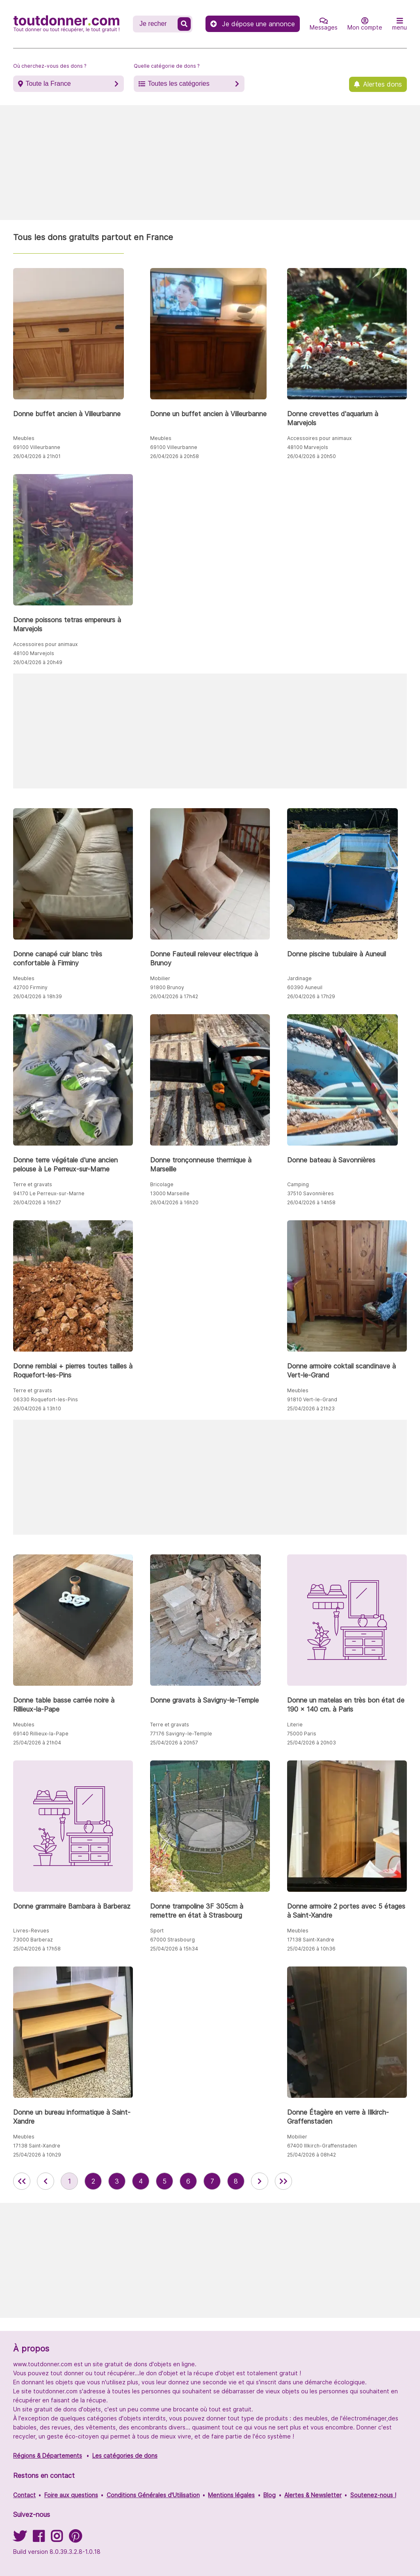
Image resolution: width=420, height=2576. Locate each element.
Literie (295, 1724)
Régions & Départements (47, 2455)
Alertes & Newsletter (313, 2494)
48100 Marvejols (307, 447)
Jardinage (299, 978)
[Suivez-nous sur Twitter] (19, 2538)
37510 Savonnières (310, 1193)
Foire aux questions (71, 2494)
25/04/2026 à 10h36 (311, 1949)
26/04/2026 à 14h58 (311, 1202)
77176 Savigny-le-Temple (181, 1733)
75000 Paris (301, 1733)
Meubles (23, 438)
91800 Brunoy (167, 987)
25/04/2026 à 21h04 (37, 1742)
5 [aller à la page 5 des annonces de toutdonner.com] (164, 2181)
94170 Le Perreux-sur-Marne (48, 1193)
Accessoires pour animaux (319, 438)
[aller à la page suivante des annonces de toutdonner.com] (259, 2181)
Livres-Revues (31, 1930)
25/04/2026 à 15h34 (174, 1949)
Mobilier (160, 978)
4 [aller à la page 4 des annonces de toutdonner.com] (141, 2181)
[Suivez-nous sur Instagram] (56, 2538)
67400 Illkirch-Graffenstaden (322, 2146)
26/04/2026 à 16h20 (174, 1202)
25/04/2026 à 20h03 (311, 1742)
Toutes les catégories (178, 83)
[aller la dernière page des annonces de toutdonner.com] (283, 2181)
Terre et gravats (32, 1184)
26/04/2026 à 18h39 (37, 996)
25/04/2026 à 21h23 (311, 1408)
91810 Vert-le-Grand (312, 1399)
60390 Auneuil (304, 987)
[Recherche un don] (156, 24)
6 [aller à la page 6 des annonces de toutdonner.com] (188, 2181)
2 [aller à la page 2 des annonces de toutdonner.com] (93, 2181)
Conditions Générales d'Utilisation (153, 2494)
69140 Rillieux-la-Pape (40, 1733)
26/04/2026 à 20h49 (37, 662)
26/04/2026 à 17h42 (174, 996)
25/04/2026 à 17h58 (37, 1949)
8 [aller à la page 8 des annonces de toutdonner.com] (236, 2181)
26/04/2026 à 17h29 (311, 996)
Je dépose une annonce (252, 24)
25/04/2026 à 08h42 (311, 2155)
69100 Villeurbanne (36, 447)
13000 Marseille (169, 1193)
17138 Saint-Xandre (310, 1940)
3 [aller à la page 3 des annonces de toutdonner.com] (117, 2181)
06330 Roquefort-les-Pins (45, 1399)
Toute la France (48, 83)
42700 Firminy (30, 987)
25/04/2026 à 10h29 (37, 2155)
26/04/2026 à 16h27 (37, 1202)
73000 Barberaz (33, 1940)
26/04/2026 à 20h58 (174, 456)
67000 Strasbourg (172, 1940)
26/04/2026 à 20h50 (311, 456)
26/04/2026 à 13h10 (37, 1408)
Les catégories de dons (125, 2455)
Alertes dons (382, 84)
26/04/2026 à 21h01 (37, 456)
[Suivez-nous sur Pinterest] (75, 2538)
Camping (298, 1184)
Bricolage (161, 1184)
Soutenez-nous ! (373, 2494)
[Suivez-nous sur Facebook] (38, 2538)
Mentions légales (231, 2494)
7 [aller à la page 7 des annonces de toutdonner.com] (212, 2181)
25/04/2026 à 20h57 (174, 1742)
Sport (157, 1930)
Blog (269, 2494)
